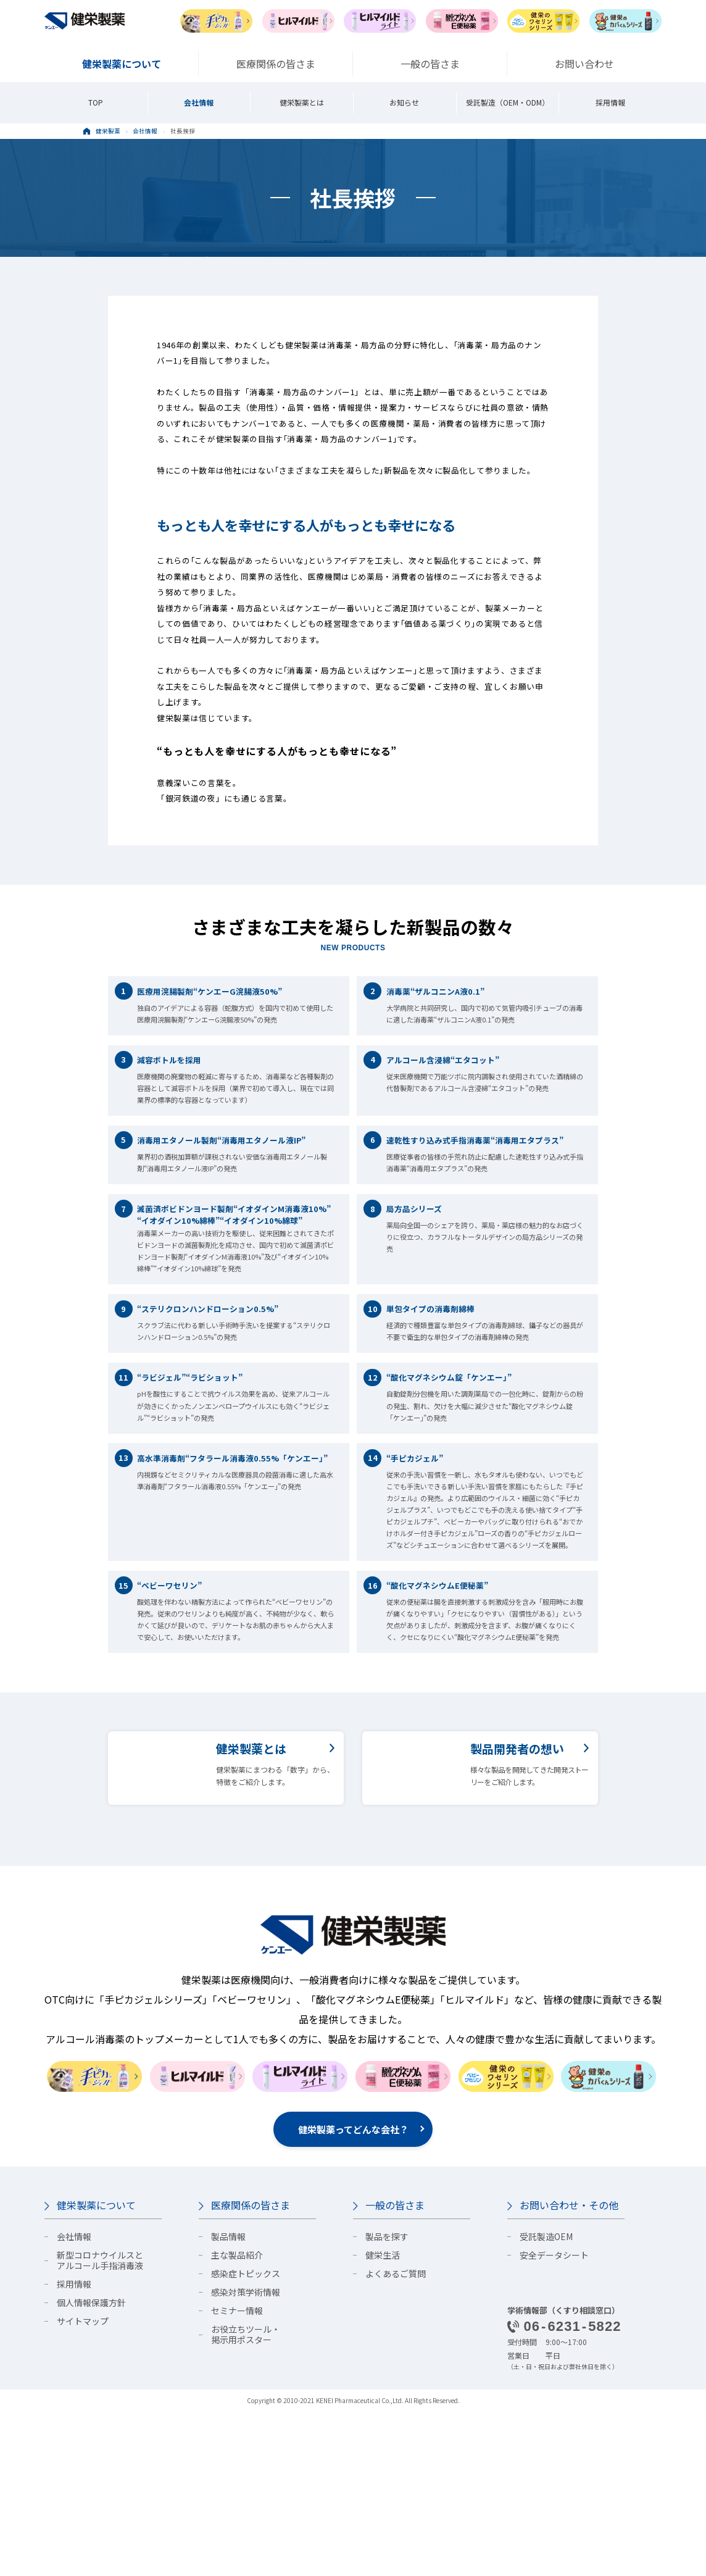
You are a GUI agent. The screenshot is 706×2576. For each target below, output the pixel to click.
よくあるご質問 (395, 2438)
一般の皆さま (395, 2369)
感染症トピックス (245, 2438)
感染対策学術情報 (245, 2457)
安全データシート (554, 2420)
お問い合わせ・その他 (569, 2369)
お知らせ (404, 102)
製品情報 (228, 2401)
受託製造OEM (546, 2401)
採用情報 (610, 102)
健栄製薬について (96, 2369)
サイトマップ (83, 2486)
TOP (95, 102)
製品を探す (387, 2401)
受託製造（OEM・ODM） (507, 102)
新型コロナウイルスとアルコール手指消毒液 (100, 2425)
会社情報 (199, 102)
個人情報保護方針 (91, 2467)
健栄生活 (382, 2420)
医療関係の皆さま (250, 2369)
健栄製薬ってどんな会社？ (353, 2294)
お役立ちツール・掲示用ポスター (245, 2499)
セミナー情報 (237, 2475)
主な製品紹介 (237, 2420)
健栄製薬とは (302, 102)
